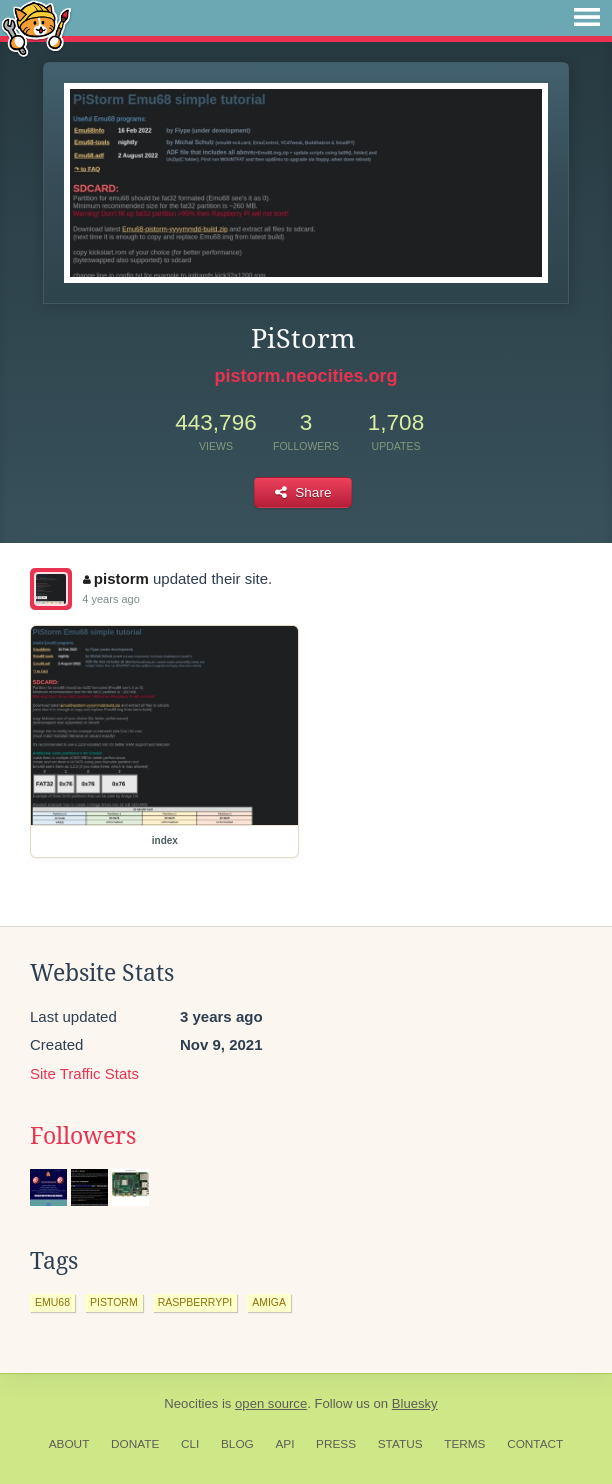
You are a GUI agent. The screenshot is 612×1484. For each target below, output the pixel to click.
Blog (237, 1444)
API (284, 1444)
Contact (535, 1444)
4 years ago (110, 599)
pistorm (116, 578)
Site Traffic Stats (84, 1073)
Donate (135, 1444)
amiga (269, 1302)
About (69, 1444)
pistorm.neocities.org (305, 376)
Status (400, 1444)
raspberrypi (195, 1302)
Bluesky (415, 1403)
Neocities (191, 1403)
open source (271, 1403)
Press (336, 1444)
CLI (190, 1444)
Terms (464, 1444)
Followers (83, 1136)
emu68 (52, 1302)
